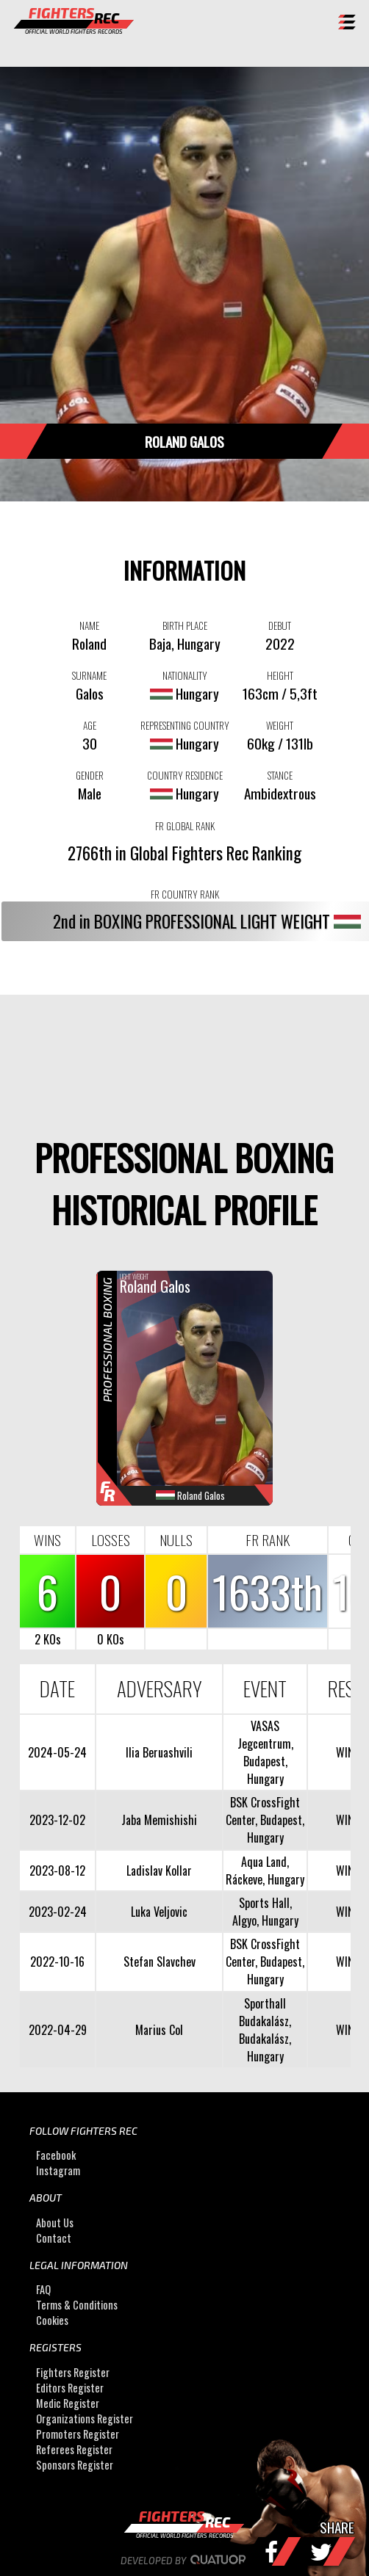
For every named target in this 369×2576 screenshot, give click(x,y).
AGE (89, 725)
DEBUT (279, 625)
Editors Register (70, 2388)
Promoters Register (77, 2434)
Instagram (58, 2171)
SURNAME (89, 675)
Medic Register (67, 2403)
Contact (53, 2238)
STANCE (280, 775)
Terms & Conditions (77, 2305)
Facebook (56, 2156)
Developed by (185, 2560)
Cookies (52, 2320)
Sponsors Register (74, 2465)
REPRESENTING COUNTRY (184, 725)
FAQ (43, 2289)
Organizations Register (84, 2419)
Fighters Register (73, 2372)
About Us (55, 2222)
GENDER (90, 775)
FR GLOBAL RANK (185, 826)
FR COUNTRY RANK (185, 894)
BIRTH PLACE (184, 625)
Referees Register (74, 2449)
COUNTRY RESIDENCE (185, 775)
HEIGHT (280, 675)
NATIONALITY (184, 675)
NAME (89, 625)
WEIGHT (279, 725)
